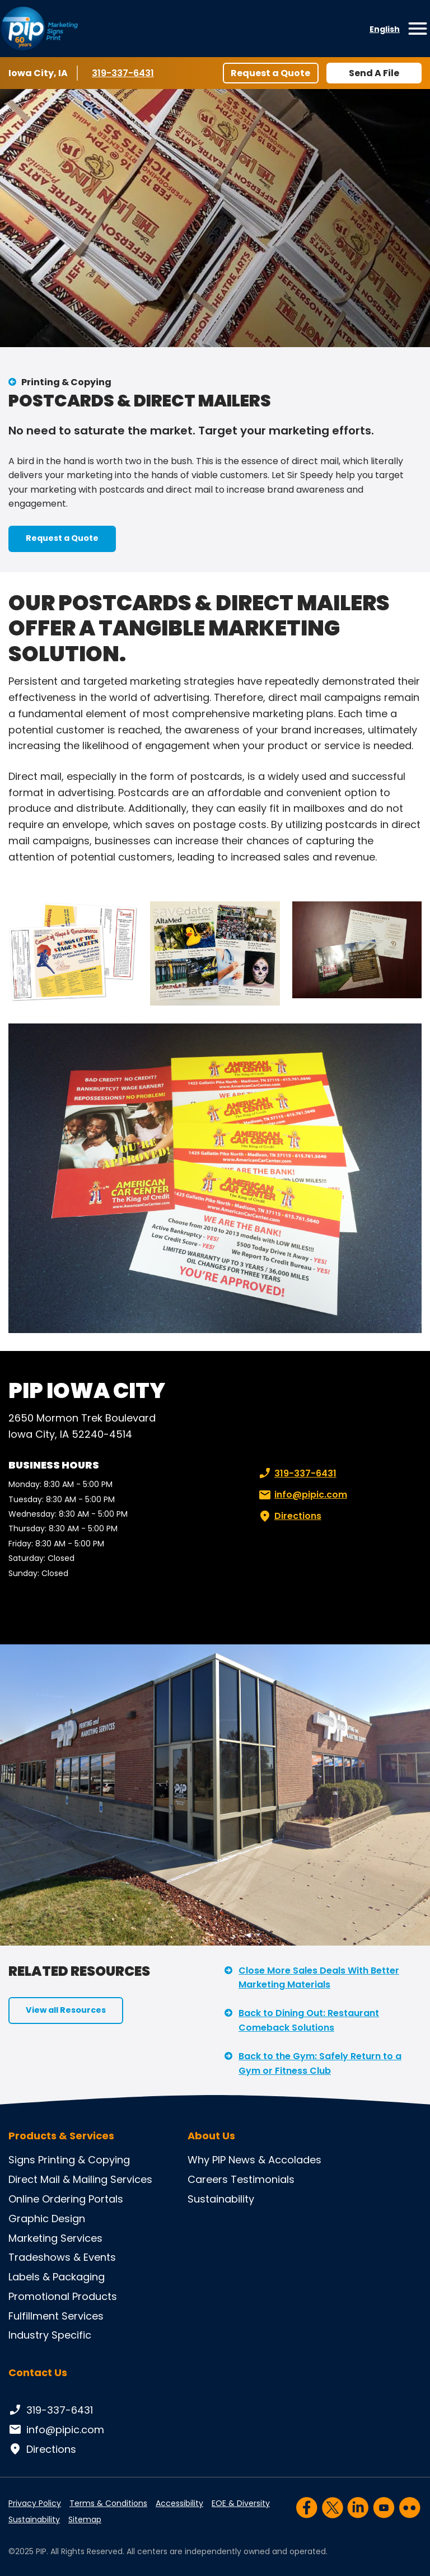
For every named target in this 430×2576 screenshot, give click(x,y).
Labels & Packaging (56, 2277)
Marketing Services (55, 2238)
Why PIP (207, 2160)
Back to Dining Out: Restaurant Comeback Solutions (309, 2020)
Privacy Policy (34, 2503)
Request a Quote (270, 73)
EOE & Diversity (241, 2503)
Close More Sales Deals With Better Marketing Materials (319, 1977)
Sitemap (84, 2519)
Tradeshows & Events (62, 2257)
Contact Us (37, 2372)
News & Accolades (274, 2160)
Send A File (374, 73)
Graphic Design (46, 2219)
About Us (211, 2136)
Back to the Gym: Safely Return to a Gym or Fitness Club (320, 2063)
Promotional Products (62, 2296)
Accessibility (179, 2503)
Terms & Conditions (108, 2503)
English (385, 29)
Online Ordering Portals (65, 2199)
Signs (21, 2160)
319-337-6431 (125, 73)
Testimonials (263, 2179)
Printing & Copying (66, 382)
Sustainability (221, 2199)
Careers (208, 2179)
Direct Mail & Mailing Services (80, 2179)
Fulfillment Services (56, 2316)
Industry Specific (49, 2335)
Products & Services (61, 2136)
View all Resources (66, 2010)
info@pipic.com (301, 1495)
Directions (288, 1516)
